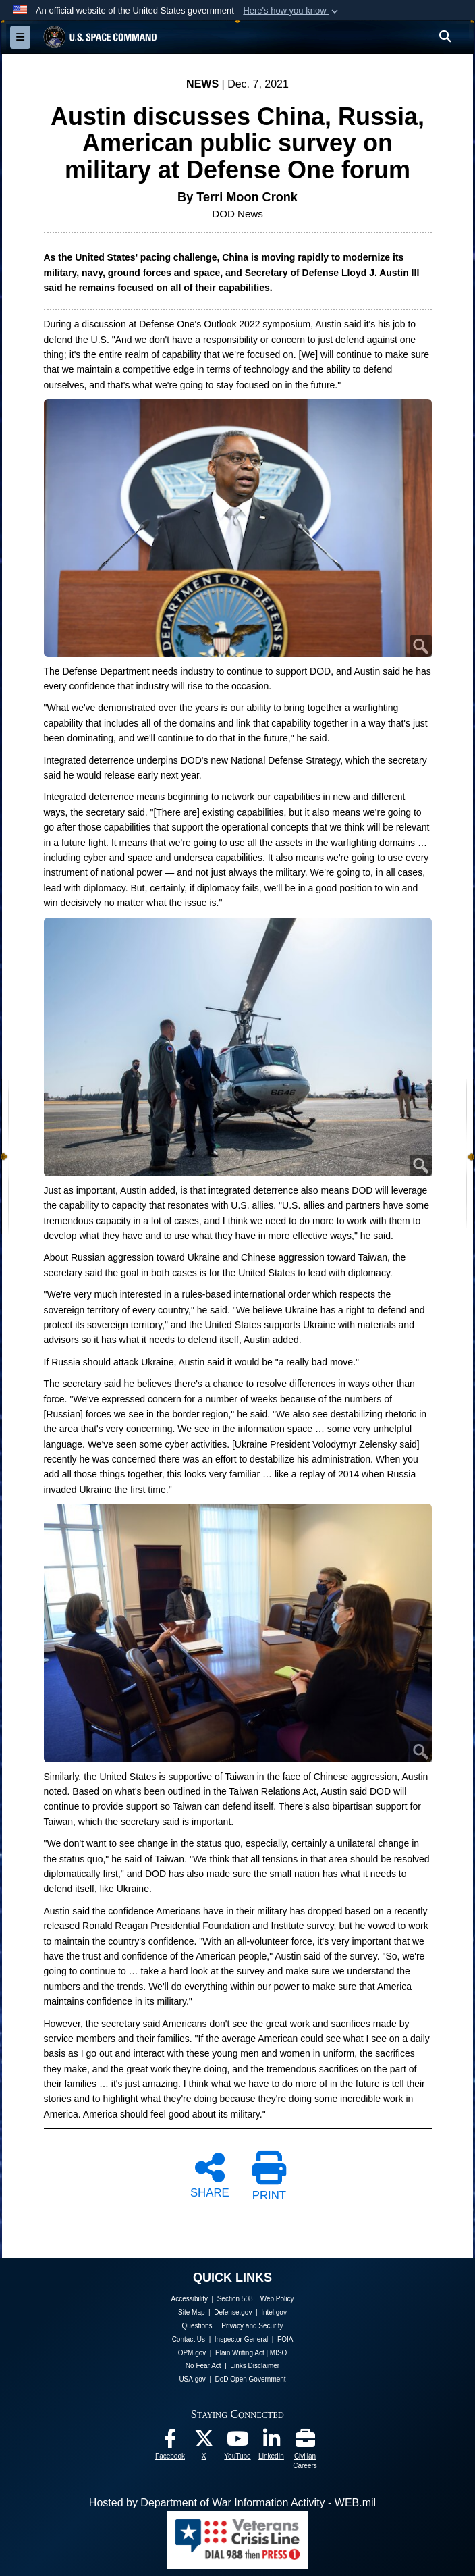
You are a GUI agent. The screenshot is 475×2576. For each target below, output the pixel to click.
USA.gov (192, 2379)
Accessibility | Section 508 (212, 2299)
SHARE (209, 2174)
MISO (278, 2353)
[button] (292, 11)
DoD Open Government (250, 2379)
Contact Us (188, 2339)
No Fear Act (203, 2365)
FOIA (285, 2339)
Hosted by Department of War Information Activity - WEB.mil (232, 2502)
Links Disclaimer (254, 2365)
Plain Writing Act (239, 2353)
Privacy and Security (252, 2326)
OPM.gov (192, 2353)
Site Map (191, 2312)
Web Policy (277, 2299)
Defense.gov (233, 2312)
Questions (197, 2326)
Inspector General (242, 2339)
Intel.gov (274, 2312)
